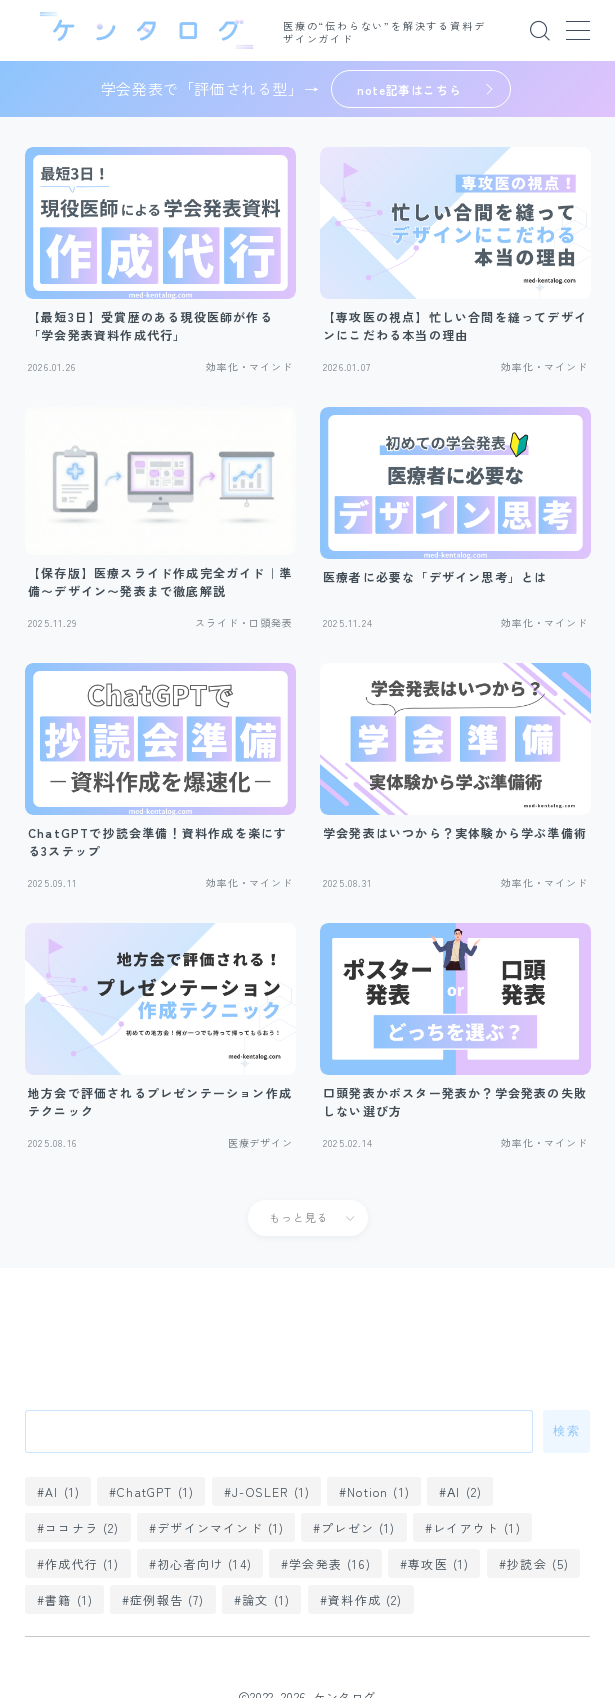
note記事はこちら (409, 89)
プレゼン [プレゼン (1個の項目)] (359, 1527)
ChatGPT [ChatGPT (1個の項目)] (156, 1491)
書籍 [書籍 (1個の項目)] (69, 1599)
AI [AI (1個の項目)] (62, 1491)
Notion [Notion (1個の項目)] (378, 1491)
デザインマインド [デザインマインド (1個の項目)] (220, 1527)
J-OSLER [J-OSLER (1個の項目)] (271, 1491)
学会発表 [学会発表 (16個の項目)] (330, 1563)
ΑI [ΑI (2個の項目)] (465, 1491)
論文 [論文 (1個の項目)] (266, 1599)
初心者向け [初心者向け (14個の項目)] (204, 1563)
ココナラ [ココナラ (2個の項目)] (82, 1527)
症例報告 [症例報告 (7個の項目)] (168, 1599)
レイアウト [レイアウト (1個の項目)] (477, 1527)
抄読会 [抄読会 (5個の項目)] (538, 1563)
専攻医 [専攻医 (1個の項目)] (438, 1563)
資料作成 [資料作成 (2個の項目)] (365, 1599)
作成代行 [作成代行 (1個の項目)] (82, 1563)
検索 (566, 1431)
